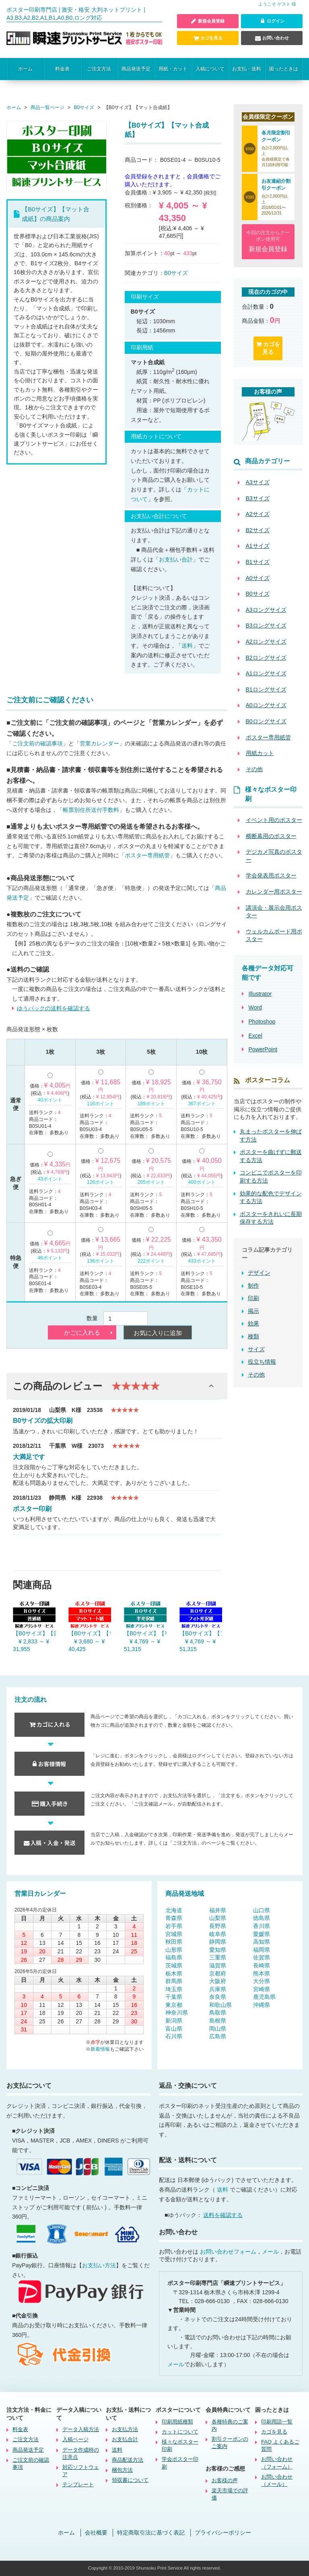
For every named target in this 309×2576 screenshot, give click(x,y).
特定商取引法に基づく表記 (151, 2532)
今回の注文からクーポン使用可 (268, 242)
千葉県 (173, 1997)
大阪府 (217, 1981)
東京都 (173, 2005)
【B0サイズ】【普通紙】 (34, 1633)
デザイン (259, 1272)
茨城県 (173, 1965)
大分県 (261, 1981)
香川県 (261, 1926)
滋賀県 (217, 1965)
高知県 (261, 1942)
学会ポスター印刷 (180, 2463)
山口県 (261, 1910)
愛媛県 (261, 1934)
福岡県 (261, 1949)
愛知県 (217, 1949)
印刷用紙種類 (177, 2422)
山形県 (173, 1949)
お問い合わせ (272, 38)
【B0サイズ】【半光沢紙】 (145, 1633)
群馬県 (173, 1981)
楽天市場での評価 (230, 2494)
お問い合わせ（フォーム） (277, 2463)
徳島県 (261, 1918)
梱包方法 (122, 2470)
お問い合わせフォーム (228, 2251)
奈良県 (217, 1997)
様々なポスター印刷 (180, 2445)
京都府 (217, 1973)
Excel (255, 1035)
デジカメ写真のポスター (274, 856)
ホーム (25, 69)
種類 (253, 1336)
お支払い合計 (176, 559)
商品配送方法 (127, 2460)
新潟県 (173, 2020)
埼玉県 (173, 1989)
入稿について (210, 69)
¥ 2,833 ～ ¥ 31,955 (31, 1645)
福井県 (217, 1910)
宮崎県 (261, 1989)
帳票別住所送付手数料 (91, 810)
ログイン (272, 21)
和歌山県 (220, 2005)
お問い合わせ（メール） (277, 2480)
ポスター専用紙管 (147, 855)
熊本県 (261, 1973)
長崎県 (261, 1965)
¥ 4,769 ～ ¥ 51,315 (142, 1645)
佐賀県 (261, 1958)
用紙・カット (173, 69)
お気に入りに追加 (158, 1333)
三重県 (217, 1958)
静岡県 (217, 1942)
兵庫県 (217, 1989)
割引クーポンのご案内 (230, 2443)
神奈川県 (176, 2013)
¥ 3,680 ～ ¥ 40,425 (86, 1645)
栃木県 (173, 1973)
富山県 (173, 2028)
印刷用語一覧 (277, 2422)
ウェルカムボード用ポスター (274, 935)
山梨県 (217, 1918)
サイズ (256, 1349)
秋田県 (173, 1942)
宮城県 (173, 1934)
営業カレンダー (99, 744)
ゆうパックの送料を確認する (53, 1008)
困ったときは (283, 69)
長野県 (217, 1926)
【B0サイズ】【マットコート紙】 (89, 1633)
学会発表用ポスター (271, 876)
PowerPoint (263, 1049)
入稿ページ (75, 2440)
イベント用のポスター (274, 820)
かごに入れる (82, 1332)
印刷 (253, 1298)
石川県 (173, 2036)
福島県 (173, 1958)
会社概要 (96, 2532)
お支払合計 (125, 2440)
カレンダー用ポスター (274, 891)
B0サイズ (176, 273)
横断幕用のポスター (271, 836)
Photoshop (262, 1021)
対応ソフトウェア (80, 2471)
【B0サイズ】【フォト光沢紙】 (200, 1633)
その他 (256, 1374)
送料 (187, 645)
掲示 (253, 1311)
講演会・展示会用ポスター (274, 911)
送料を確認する (223, 2215)
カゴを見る (207, 38)
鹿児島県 (264, 1997)
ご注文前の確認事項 (37, 744)
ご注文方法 (99, 69)
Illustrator (260, 994)
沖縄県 (261, 2005)
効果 (253, 1324)
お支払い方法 (99, 2265)
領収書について (130, 2480)
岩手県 (173, 1926)
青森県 (173, 1918)
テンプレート (78, 2485)
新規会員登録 (208, 21)
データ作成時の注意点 (80, 2453)
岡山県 (217, 2028)
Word (255, 1008)
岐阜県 (217, 1934)
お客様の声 (225, 2481)
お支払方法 (125, 2430)
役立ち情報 (262, 1362)
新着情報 (100, 2049)
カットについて (180, 2432)
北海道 (173, 1910)
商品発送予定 (136, 69)
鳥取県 (217, 2013)
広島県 (217, 2036)
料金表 (62, 69)
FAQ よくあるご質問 (280, 2445)
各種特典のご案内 (230, 2425)
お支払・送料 (246, 69)
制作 (253, 1285)
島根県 (217, 2020)
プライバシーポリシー (223, 2532)
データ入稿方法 (80, 2430)
